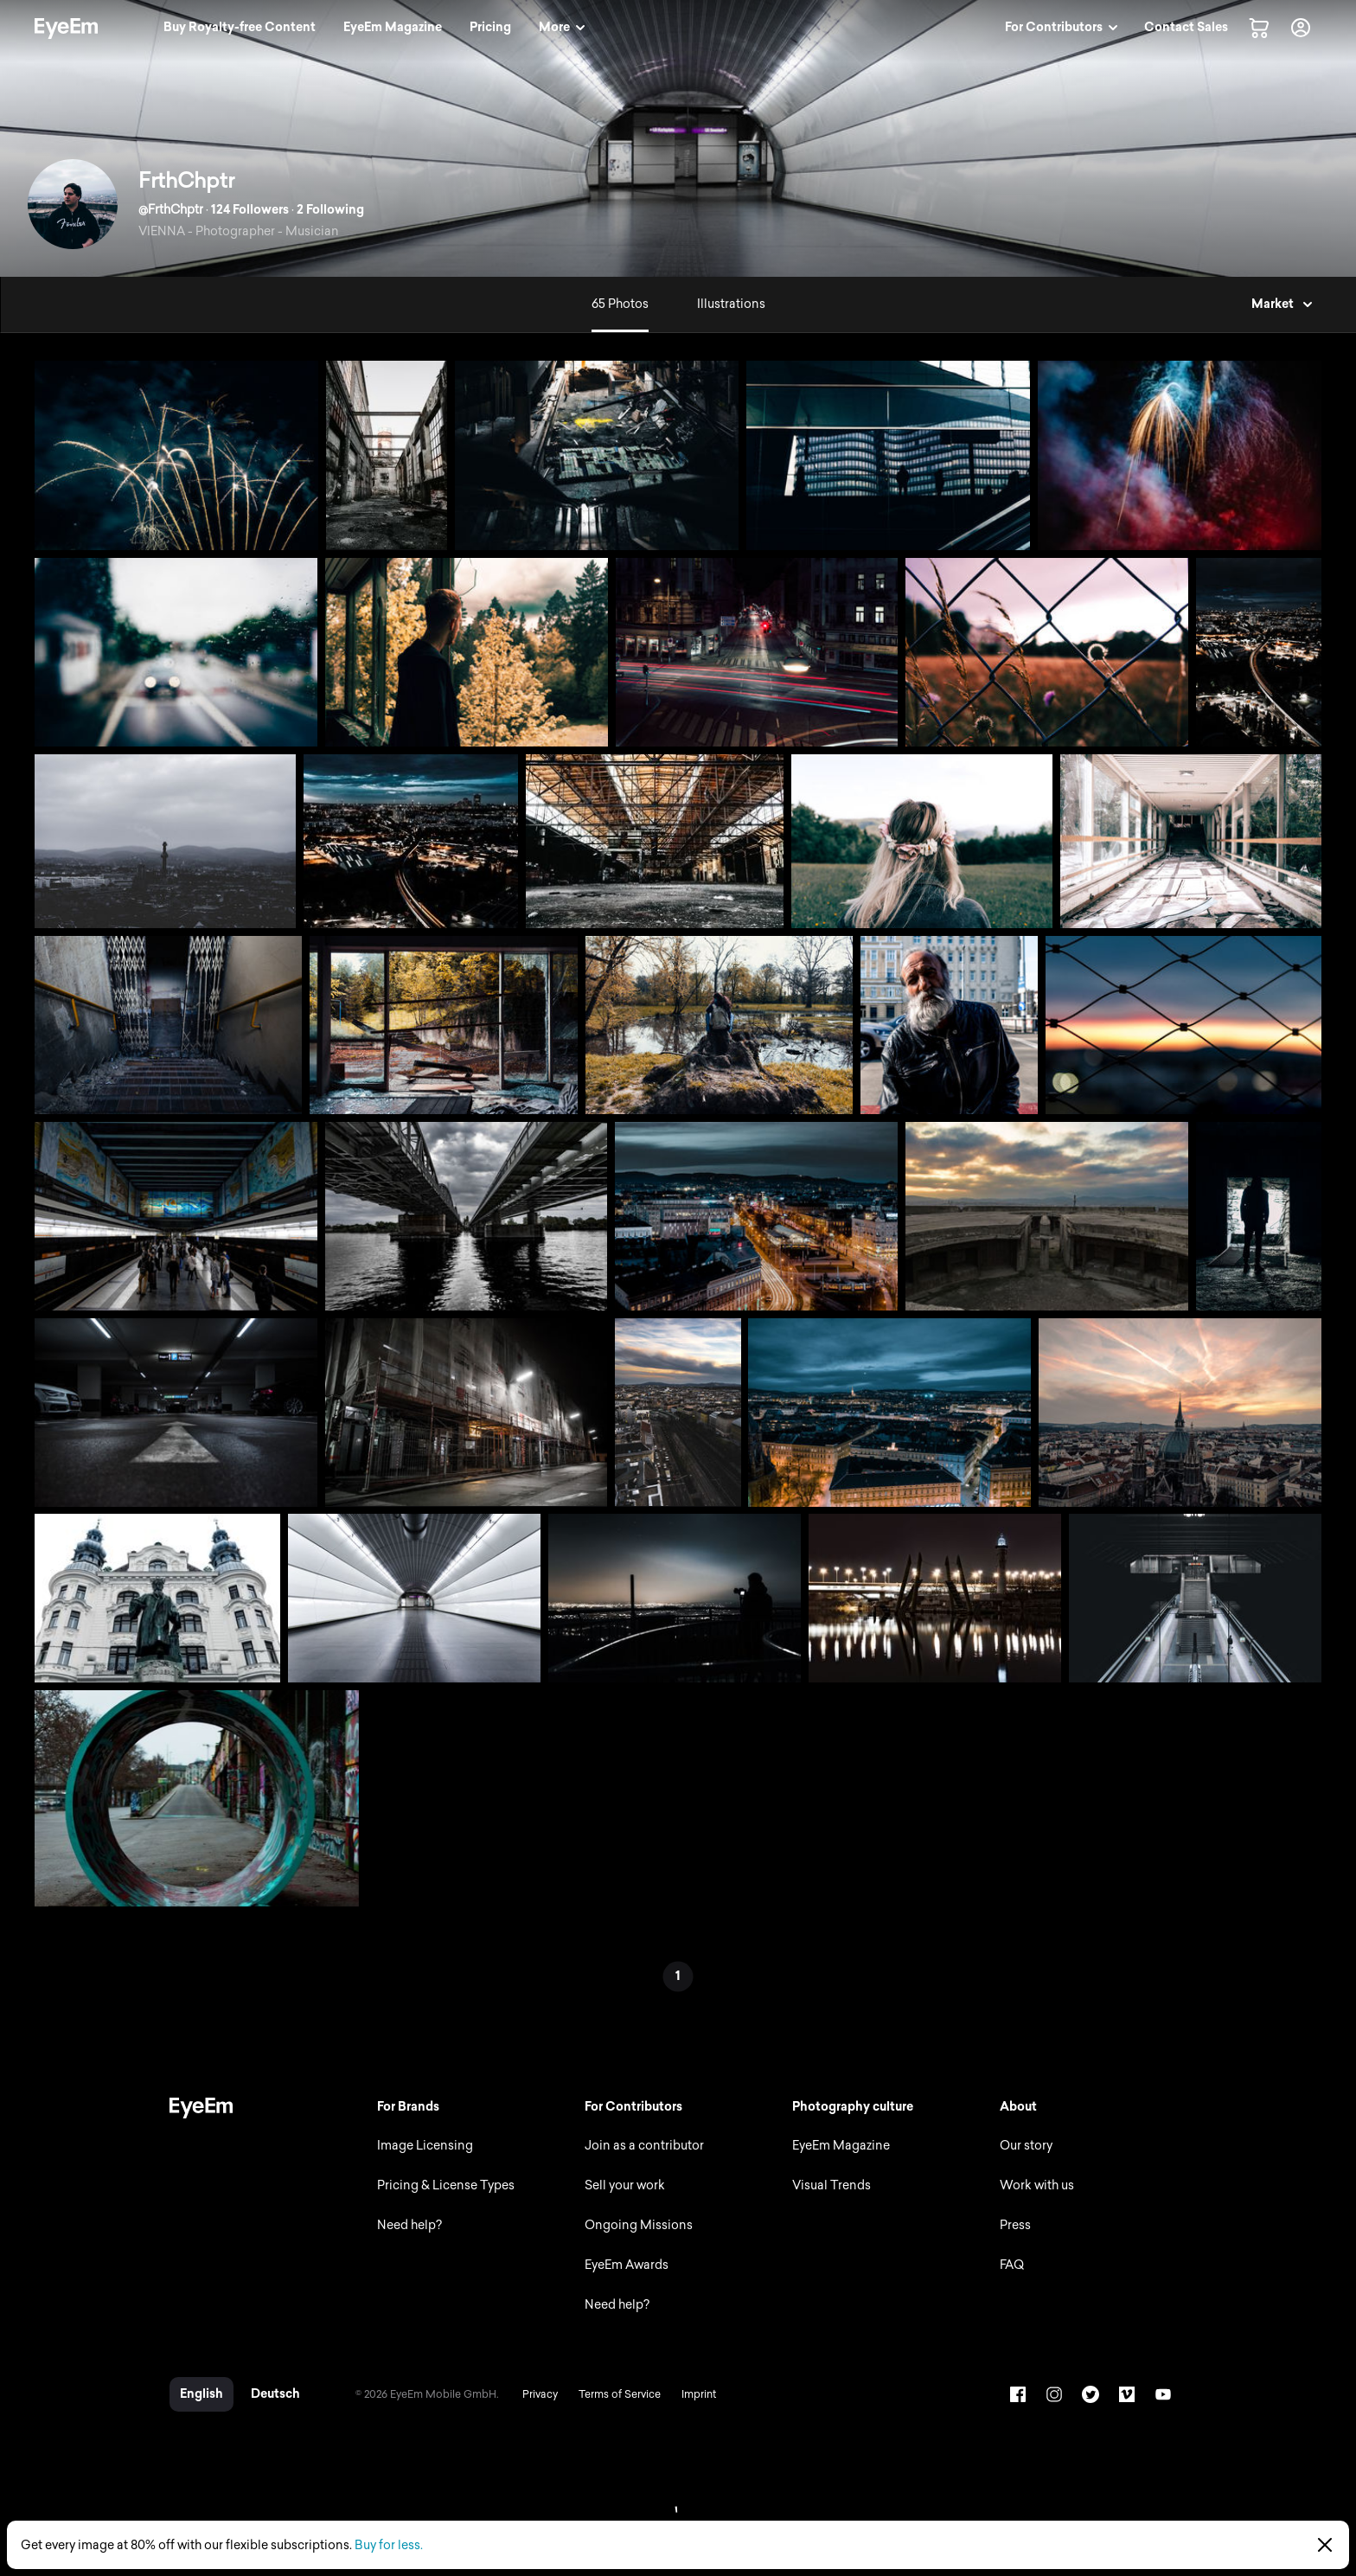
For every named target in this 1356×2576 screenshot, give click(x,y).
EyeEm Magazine (841, 2145)
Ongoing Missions (639, 2225)
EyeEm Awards (626, 2265)
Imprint (698, 2394)
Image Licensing (425, 2145)
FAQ (1012, 2265)
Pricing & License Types (446, 2185)
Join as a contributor (644, 2145)
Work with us (1037, 2185)
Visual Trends (831, 2185)
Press (1015, 2225)
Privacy (540, 2394)
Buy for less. (389, 2545)
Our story (1026, 2145)
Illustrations (731, 304)
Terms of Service (620, 2394)
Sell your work (625, 2185)
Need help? (409, 2225)
